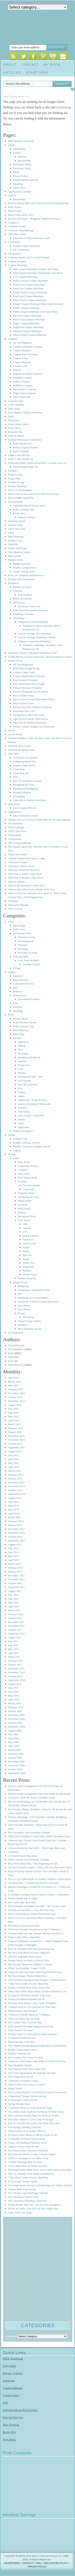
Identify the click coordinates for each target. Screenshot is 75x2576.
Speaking (18, 183)
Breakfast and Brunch (29, 1057)
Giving (16, 968)
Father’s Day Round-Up (20, 458)
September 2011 (16, 1633)
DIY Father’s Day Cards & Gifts (25, 2022)
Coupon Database (17, 261)
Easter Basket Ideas (18, 424)
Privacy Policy (20, 176)
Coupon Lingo (20, 358)
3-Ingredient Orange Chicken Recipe (27, 2096)
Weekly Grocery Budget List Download (33, 726)
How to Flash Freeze (24, 695)
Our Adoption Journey (19, 552)
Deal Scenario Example (25, 680)
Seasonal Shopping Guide (21, 749)
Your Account (15, 908)
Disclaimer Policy (22, 164)
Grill (20, 1068)
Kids (15, 1003)
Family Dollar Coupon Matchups (30, 292)
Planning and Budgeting (25, 788)
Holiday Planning (17, 486)
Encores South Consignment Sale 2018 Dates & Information (39, 1793)
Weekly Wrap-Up (27, 1278)
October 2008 (15, 1769)
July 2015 (13, 1455)
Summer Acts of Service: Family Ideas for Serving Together (39, 819)
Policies (22, 156)
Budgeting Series (22, 563)
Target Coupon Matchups (26, 323)
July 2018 (13, 1377)
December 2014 (16, 1482)
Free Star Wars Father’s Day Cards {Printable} (32, 2003)
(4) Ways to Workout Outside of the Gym (29, 1995)
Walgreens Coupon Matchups (28, 327)
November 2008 (16, 1765)
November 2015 (16, 1439)
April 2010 (13, 1699)
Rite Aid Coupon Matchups (27, 315)
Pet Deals (23, 1204)
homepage (65, 107)
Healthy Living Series (24, 567)
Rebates (22, 1212)
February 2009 (15, 1753)
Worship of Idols (31, 964)
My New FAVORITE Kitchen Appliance (29, 1952)
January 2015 (15, 1478)
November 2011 (16, 1625)
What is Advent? (16, 881)
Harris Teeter (29, 1243)
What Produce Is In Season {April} (26, 2084)
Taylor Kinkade (21, 451)
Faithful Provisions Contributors (25, 439)
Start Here (37, 72)
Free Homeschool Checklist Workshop (28, 2150)
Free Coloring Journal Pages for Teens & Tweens (33, 2115)
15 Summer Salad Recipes (21, 2037)
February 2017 (15, 1389)
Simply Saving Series (24, 571)
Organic (17, 1150)
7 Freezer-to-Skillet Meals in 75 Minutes (29, 2014)
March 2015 (14, 1470)
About (9, 64)
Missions (22, 944)
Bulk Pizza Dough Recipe (26, 668)
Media (16, 172)
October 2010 (15, 1676)
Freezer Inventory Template (27, 687)
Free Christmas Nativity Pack (23, 2196)
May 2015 (13, 1462)
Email (63, 56)
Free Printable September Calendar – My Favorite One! (37, 1906)
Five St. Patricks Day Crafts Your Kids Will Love (33, 2123)
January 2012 (15, 1618)
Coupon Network (22, 362)
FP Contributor (16, 1349)
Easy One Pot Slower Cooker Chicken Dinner (32, 2154)
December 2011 (16, 1622)
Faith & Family (16, 435)
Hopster (17, 369)
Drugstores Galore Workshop (33, 621)
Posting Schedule (22, 792)
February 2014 (15, 1521)
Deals (11, 416)
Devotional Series (22, 933)
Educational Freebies (29, 999)
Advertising (19, 148)
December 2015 (16, 1435)
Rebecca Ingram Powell (25, 447)
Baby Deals (24, 1161)
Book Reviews (20, 979)
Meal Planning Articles (30, 1328)
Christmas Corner (17, 234)
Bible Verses (14, 207)
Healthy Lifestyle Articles (26, 1142)
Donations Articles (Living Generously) (38, 1301)
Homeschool (19, 995)
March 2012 (14, 1610)
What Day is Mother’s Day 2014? (25, 877)
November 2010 (16, 1672)
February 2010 (15, 1707)
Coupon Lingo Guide (24, 672)
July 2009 (13, 1734)
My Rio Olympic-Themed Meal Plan (27, 1975)
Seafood (22, 1107)
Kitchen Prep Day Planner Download (32, 707)
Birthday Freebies (22, 586)
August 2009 (14, 1730)
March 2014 (14, 1517)
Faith (10, 921)
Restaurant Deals (26, 1216)
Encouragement (26, 941)
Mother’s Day (15, 540)
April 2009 (13, 1746)
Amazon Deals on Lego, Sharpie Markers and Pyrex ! (36, 1933)
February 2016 (15, 1428)
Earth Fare (28, 1239)
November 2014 (16, 1486)
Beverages (23, 1053)
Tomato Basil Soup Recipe (22, 2189)
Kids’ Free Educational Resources (30, 610)
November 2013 (16, 1532)
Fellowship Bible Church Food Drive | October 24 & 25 (37, 462)
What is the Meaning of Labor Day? (27, 885)
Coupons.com (20, 365)
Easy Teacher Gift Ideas (20, 2030)
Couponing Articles (28, 1165)
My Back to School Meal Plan (23, 1925)
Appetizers (23, 1041)
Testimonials (14, 835)
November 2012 (16, 1579)
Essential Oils (15, 431)
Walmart (27, 1270)
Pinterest (43, 56)
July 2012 (13, 1594)
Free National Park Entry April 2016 (27, 2068)
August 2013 (14, 1544)
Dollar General (30, 1235)
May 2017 (13, 1385)
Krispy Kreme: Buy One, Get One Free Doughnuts (34, 2204)
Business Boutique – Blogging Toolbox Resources (34, 218)
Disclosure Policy (22, 168)
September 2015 (16, 1447)
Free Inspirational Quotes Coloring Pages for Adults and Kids (40, 2185)
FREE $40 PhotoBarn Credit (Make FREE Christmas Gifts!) (39, 1836)
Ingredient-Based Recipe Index (29, 505)
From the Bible (21, 956)
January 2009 (15, 1757)
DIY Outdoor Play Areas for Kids (25, 2057)
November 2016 (16, 1393)
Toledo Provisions (17, 854)
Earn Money (24, 1305)
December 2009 (16, 1715)
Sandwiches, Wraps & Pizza (32, 1099)
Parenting (23, 948)
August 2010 (14, 1684)
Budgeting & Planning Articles (34, 1289)
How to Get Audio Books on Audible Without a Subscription (39, 1879)
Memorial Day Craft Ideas (21, 2041)
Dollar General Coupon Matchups (30, 280)
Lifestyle (17, 1006)
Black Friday (15, 210)
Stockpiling (19, 796)
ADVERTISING (11, 2563)
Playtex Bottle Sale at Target (23, 1898)
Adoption (18, 975)
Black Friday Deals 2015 (21, 214)
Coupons (12, 338)
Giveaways (19, 602)
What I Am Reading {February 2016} (27, 2142)
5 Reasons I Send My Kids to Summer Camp (31, 1797)
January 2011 (15, 1664)
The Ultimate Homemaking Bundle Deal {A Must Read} (37, 2045)
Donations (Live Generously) (33, 1297)
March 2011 (14, 1656)
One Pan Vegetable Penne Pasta (24, 1956)
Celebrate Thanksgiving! (21, 230)
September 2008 (16, 1773)
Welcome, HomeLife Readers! (24, 869)
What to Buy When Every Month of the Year (31, 889)
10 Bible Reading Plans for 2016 (25, 2161)
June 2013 (13, 1552)
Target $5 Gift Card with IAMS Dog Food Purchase (35, 1972)
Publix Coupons (21, 381)
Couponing (19, 769)
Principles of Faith (27, 952)
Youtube (53, 56)
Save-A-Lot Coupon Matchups (29, 319)
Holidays (17, 991)
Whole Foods (30, 1274)
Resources (13, 583)
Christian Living (26, 937)
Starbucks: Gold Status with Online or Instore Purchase (37, 2061)
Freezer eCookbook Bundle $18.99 (26, 1999)
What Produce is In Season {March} (27, 2130)
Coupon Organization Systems (29, 676)
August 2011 (14, 1637)
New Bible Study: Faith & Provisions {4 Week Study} (36, 2111)
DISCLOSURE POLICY (56, 2563)
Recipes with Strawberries (21, 579)
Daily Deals (14, 408)
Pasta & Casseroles (28, 1084)
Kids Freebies (25, 594)
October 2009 (15, 1722)
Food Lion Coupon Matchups (28, 296)
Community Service (23, 983)
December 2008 (16, 1761)
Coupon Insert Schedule (25, 354)
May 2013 (13, 1556)
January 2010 (15, 1711)
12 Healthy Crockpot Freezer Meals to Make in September (38, 1894)
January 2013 (15, 1571)
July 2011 (13, 1641)
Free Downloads (31, 1185)
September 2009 (16, 1726)
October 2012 (15, 1583)
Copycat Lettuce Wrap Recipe (23, 2146)
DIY (15, 987)
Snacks (21, 1119)
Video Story (19, 187)
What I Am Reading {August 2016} (26, 1968)
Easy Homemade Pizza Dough (29, 683)
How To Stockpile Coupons (27, 780)
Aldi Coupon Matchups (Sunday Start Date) (36, 269)
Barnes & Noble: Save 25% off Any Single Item (33, 2208)
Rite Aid (27, 1255)
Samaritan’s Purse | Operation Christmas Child (32, 652)
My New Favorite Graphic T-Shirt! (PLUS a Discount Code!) (40, 1867)
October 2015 (15, 1443)
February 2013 (15, 1567)
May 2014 (13, 1509)
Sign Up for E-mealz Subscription (30, 718)
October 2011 (15, 1629)
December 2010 (16, 1668)
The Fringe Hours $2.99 (20, 2076)
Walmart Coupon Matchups (27, 331)
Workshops (19, 618)
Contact (30, 64)
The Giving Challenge (19, 842)
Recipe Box (19, 513)
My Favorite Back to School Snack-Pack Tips (32, 1913)
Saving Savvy (15, 660)
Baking (21, 1045)
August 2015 (14, 1451)
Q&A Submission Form (25, 815)
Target (26, 1258)
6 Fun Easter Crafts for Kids (22, 2099)
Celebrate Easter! (17, 226)
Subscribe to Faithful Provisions (29, 722)
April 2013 (13, 1559)
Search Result (15, 734)
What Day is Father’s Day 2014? (25, 873)
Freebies (12, 470)
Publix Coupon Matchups (26, 307)
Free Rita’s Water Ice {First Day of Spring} (30, 2119)
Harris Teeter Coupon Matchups (29, 300)
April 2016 (13, 1420)
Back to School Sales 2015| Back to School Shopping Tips (38, 203)
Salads (21, 1096)
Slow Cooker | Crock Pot (31, 1115)
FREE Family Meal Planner (22, 2010)
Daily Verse (19, 929)
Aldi (25, 1223)
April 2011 (13, 1653)
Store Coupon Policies (24, 807)
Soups (21, 1123)
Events (21, 1313)
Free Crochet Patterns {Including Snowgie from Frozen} (37, 2092)
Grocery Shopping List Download (30, 691)
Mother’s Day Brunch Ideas (22, 2049)
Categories (13, 222)
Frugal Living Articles (29, 1321)
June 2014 (13, 1505)
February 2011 (15, 1660)
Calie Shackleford (22, 443)
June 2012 (13, 1598)
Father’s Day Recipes (19, 455)
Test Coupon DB (21, 396)
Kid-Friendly (24, 1080)
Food (10, 1014)
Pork (20, 1088)
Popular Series (15, 559)
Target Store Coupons (24, 393)
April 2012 (13, 1606)
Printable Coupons (22, 377)
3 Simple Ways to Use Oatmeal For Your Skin (32, 2006)
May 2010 (13, 1695)
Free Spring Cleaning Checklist (24, 2127)
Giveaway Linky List (29, 606)
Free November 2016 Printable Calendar (29, 1832)
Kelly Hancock (16, 1364)
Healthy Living (16, 482)
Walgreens (28, 1266)
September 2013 (16, 1540)
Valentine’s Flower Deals (21, 866)
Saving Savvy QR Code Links (28, 714)
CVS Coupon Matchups (25, 276)
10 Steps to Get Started (25, 757)
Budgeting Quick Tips (24, 761)
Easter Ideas (14, 427)
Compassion (14, 253)
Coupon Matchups (17, 265)
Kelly (11, 1353)
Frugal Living (15, 474)
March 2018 (14, 1381)
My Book (52, 64)
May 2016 (13, 1416)
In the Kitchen (15, 501)
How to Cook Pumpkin (20, 489)
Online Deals (24, 1200)
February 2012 (15, 1614)
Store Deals (14, 804)
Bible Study (19, 925)
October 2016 (15, 1397)
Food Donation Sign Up (25, 466)
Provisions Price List (24, 711)
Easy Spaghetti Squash (20, 2065)
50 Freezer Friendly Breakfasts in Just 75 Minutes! (34, 1929)
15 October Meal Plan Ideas (22, 1855)
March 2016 (14, 1424)
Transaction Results (18, 904)
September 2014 (16, 1493)
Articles (12, 72)
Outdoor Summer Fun (19, 2053)
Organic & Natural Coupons (27, 373)
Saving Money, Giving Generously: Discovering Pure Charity (40, 656)
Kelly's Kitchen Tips (23, 1026)
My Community (21, 249)
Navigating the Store (24, 784)
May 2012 (13, 1602)
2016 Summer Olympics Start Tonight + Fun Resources (37, 1979)
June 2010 (13, 1691)
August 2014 (14, 1497)
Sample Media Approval (25, 179)
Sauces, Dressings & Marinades (34, 1103)
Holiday (22, 1072)
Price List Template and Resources (26, 575)
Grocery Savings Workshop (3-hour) (37, 637)
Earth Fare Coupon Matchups (28, 288)
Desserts (22, 1061)
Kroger (26, 1247)
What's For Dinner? (23, 1130)
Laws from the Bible (28, 960)
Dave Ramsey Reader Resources (25, 412)
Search (11, 730)
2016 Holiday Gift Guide (21, 141)
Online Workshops (17, 548)
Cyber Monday (16, 404)
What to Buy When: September (24, 1937)
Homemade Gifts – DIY (30, 1076)
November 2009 (16, 1718)
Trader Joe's (29, 1262)
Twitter (23, 56)
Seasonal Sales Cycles (19, 745)
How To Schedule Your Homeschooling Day (31, 1948)
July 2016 (13, 1408)
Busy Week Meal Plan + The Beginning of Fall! (33, 1863)
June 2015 (13, 1459)
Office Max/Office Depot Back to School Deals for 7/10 (37, 1991)
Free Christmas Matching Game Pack (27, 2200)
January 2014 (15, 1524)
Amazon (27, 1227)
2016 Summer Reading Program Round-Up (30, 2026)
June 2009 (13, 1738)
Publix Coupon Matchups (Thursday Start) (35, 311)
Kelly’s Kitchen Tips (24, 509)
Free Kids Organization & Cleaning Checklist (32, 2072)
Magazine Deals (26, 1192)
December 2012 (16, 1575)
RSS (13, 56)
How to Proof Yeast (23, 703)
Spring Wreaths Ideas (19, 2103)
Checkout (13, 900)
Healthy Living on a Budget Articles (32, 1146)
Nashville (13, 544)
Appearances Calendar (19, 191)
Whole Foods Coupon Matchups (30, 334)
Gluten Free (24, 1065)
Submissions (14, 811)
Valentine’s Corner (17, 862)
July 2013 (13, 1548)
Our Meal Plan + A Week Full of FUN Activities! (33, 1882)
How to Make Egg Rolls (20, 497)
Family (11, 972)
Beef (20, 1049)
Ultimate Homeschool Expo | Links (26, 858)
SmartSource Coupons (24, 389)
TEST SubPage (16, 827)
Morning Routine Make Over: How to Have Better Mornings (39, 2169)
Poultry (21, 1092)
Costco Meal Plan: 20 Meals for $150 (27, 2165)
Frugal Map (14, 478)
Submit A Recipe (26, 517)
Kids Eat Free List (13, 2417)
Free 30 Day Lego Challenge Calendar (28, 2192)
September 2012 (16, 1587)
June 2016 (13, 1412)
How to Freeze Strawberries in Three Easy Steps (33, 493)
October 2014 (15, 1490)
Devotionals (19, 199)
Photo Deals (14, 555)
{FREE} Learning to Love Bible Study (28, 2158)
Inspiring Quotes (16, 520)
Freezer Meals (20, 1018)
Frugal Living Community (26, 245)
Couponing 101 (21, 773)
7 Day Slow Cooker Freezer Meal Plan (28, 1983)
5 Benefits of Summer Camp (23, 2080)
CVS (25, 1231)
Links (11, 532)
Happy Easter (15, 2088)
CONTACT (27, 2563)
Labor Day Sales (16, 528)
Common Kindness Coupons (28, 346)
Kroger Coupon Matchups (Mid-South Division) (38, 303)
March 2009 (14, 1749)
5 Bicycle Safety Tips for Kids (24, 2018)
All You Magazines (23, 664)
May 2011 (13, 1649)
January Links (15, 524)
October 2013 (15, 1536)
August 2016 (14, 1404)
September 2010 (16, 1680)
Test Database (15, 823)
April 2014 (13, 1513)
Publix (26, 1251)
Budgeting (23, 1286)
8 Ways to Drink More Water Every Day (29, 1987)
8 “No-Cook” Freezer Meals (22, 2181)
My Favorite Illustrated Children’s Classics (30, 1964)
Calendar (17, 590)
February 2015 (15, 1474)
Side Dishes (24, 1111)
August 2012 (14, 1590)
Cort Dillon (14, 1345)
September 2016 (16, 1400)
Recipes (17, 1037)
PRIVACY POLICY (37, 2566)
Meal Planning (15, 536)
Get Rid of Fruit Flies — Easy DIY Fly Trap (31, 1910)
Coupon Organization (24, 765)
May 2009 (13, 1742)
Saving (11, 1154)
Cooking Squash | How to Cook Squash (28, 257)
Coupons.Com (15, 400)
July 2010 (13, 1687)
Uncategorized (15, 1332)
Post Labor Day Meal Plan (22, 1902)
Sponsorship (24, 160)
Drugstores (13, 420)
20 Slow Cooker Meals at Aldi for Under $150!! (33, 2134)
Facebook (33, 56)
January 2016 (15, 1431)
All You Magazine (22, 342)
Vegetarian (23, 1127)
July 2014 (13, 1501)
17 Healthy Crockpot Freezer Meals (26, 2138)
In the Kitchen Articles (25, 1022)
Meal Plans (19, 1034)
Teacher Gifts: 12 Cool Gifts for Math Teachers (32, 2034)
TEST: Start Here (17, 831)
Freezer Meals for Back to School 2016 (28, 1960)
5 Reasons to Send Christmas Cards (31, 238)
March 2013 (14, 1563)
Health (11, 1134)
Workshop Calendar (23, 614)
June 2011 (13, 1645)
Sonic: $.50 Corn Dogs (20, 2212)
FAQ (15, 776)
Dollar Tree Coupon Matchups (29, 284)
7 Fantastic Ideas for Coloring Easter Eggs (30, 2107)
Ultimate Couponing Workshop (34, 641)
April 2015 (13, 1466)
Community (14, 241)
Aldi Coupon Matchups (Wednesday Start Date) (38, 272)
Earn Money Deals (27, 1177)
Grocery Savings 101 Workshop (34, 633)
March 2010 (14, 1703)
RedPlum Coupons (23, 385)
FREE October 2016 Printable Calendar (28, 1859)
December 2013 (16, 1528)
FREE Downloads (22, 598)
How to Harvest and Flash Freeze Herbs (34, 699)
